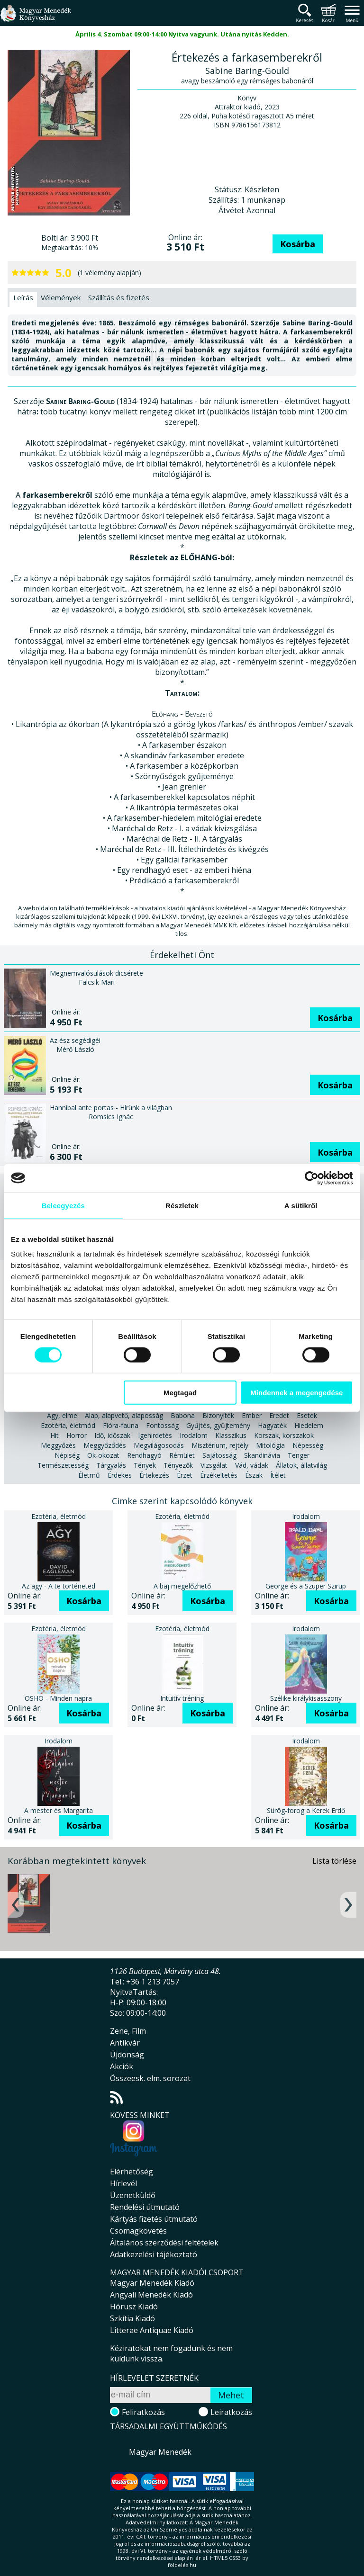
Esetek (307, 1415)
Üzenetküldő (132, 2195)
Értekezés (154, 1475)
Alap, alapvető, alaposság (124, 1415)
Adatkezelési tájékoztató (153, 2254)
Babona (183, 1415)
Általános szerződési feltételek (164, 2242)
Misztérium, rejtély (219, 1445)
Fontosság (162, 1425)
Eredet (279, 1415)
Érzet (184, 1475)
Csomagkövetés (138, 2231)
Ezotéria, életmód (68, 1425)
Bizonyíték (218, 1415)
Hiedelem (308, 1425)
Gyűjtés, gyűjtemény (218, 1425)
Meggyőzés (58, 1445)
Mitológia (270, 1445)
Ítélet (278, 1475)
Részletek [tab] (182, 1205)
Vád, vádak (251, 1465)
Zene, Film (128, 2031)
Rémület (182, 1455)
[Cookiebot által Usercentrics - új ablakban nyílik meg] (311, 1178)
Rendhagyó (144, 1455)
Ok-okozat (103, 1455)
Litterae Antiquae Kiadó (151, 2330)
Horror (76, 1435)
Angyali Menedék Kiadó (151, 2294)
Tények (145, 1465)
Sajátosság (219, 1455)
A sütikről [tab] (301, 1205)
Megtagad (180, 1393)
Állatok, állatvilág (301, 1465)
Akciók (121, 2066)
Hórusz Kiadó (134, 2306)
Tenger (298, 1455)
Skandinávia (262, 1455)
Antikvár (125, 2042)
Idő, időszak (112, 1435)
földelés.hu (182, 2564)
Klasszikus (230, 1435)
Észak (254, 1475)
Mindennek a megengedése (296, 1393)
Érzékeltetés (218, 1475)
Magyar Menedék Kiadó (152, 2283)
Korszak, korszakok (284, 1435)
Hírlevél (123, 2183)
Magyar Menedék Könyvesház (35, 19)
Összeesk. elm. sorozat (150, 2078)
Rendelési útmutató (145, 2207)
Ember (252, 1415)
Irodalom (194, 1435)
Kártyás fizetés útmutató (154, 2219)
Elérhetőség (131, 2171)
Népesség (307, 1445)
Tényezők (178, 1465)
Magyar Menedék (160, 2452)
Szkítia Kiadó (132, 2318)
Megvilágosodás (159, 1445)
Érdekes (120, 1475)
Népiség (67, 1455)
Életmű (89, 1475)
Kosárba (297, 244)
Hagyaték (272, 1425)
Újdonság (127, 2054)
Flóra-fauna (120, 1425)
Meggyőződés (104, 1445)
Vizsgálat (214, 1465)
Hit (54, 1435)
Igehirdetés (155, 1435)
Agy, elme (62, 1415)
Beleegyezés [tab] (63, 1205)
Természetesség (63, 1465)
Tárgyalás (111, 1465)
